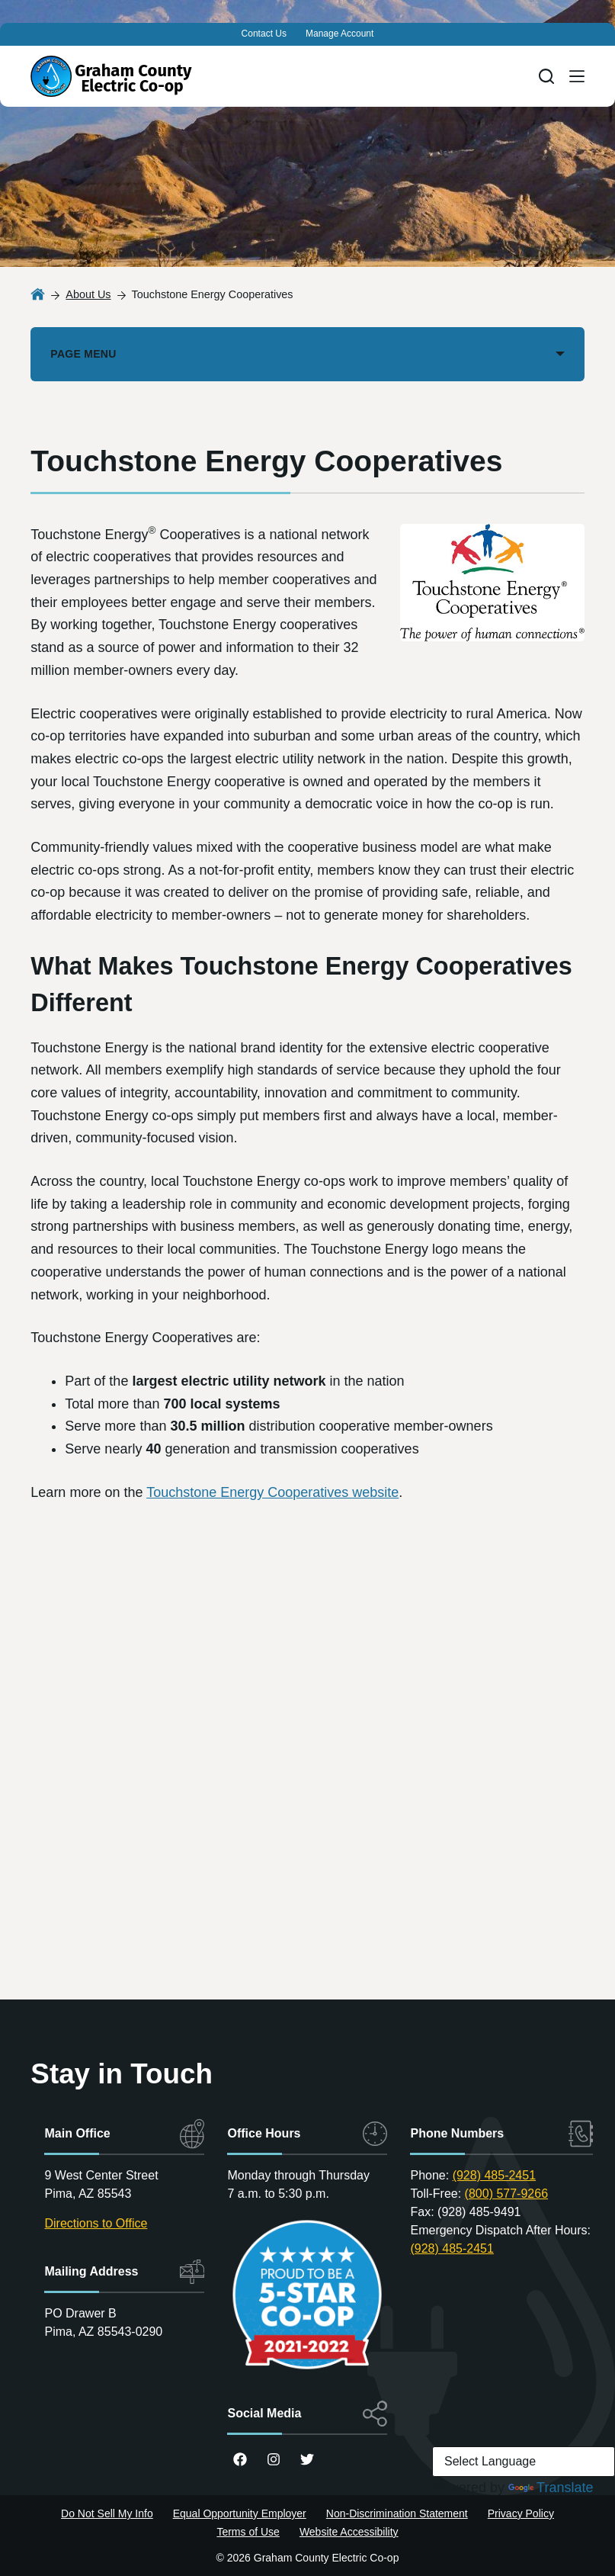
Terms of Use (247, 2532)
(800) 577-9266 (506, 2193)
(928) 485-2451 (494, 2175)
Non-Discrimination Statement (397, 2513)
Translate (550, 2487)
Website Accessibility (349, 2532)
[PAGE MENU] (307, 354)
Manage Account (339, 33)
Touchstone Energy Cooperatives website (272, 1492)
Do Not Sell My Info (107, 2513)
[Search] (546, 76)
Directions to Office (95, 2223)
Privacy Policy (521, 2513)
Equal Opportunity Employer (239, 2513)
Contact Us (264, 33)
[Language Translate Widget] (523, 2461)
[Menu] (577, 76)
